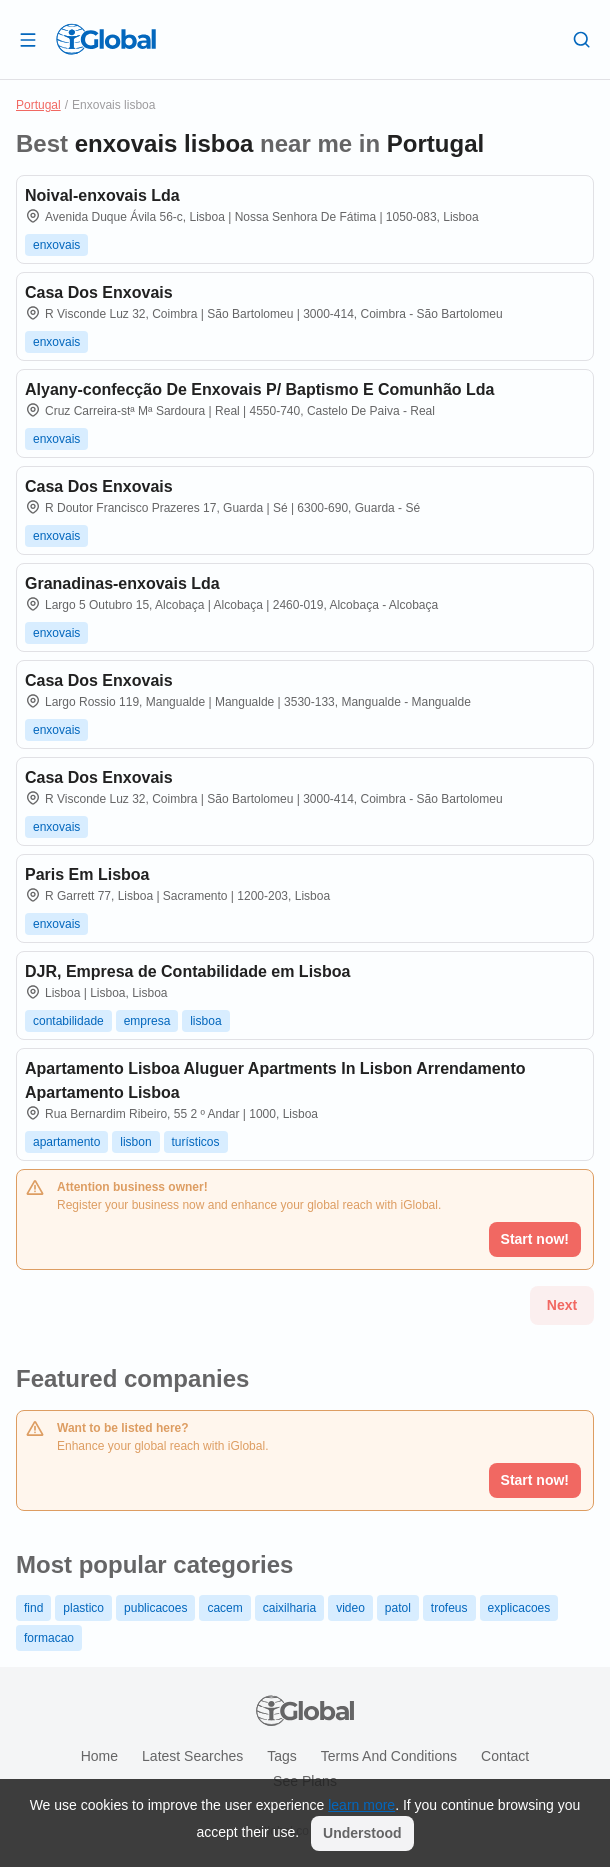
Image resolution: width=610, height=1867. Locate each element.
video (350, 1608)
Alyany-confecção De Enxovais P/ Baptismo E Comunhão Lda (259, 389)
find (33, 1608)
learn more (361, 1805)
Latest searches (192, 1756)
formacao (49, 1638)
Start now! (535, 1480)
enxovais (56, 245)
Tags (282, 1756)
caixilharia (289, 1608)
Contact (505, 1756)
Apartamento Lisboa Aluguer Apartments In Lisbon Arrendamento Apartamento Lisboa (275, 1080)
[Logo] (106, 39)
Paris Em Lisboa (87, 874)
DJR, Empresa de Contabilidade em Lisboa (187, 971)
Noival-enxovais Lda (102, 195)
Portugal (38, 105)
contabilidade (68, 1021)
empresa (147, 1021)
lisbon (135, 1142)
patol (398, 1608)
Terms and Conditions (389, 1756)
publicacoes (155, 1608)
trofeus (449, 1608)
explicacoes (519, 1608)
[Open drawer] (28, 39)
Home (99, 1756)
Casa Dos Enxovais (99, 292)
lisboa (205, 1021)
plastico (83, 1608)
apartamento (66, 1142)
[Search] (582, 39)
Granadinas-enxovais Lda (122, 583)
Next (562, 1305)
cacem (224, 1608)
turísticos (196, 1142)
